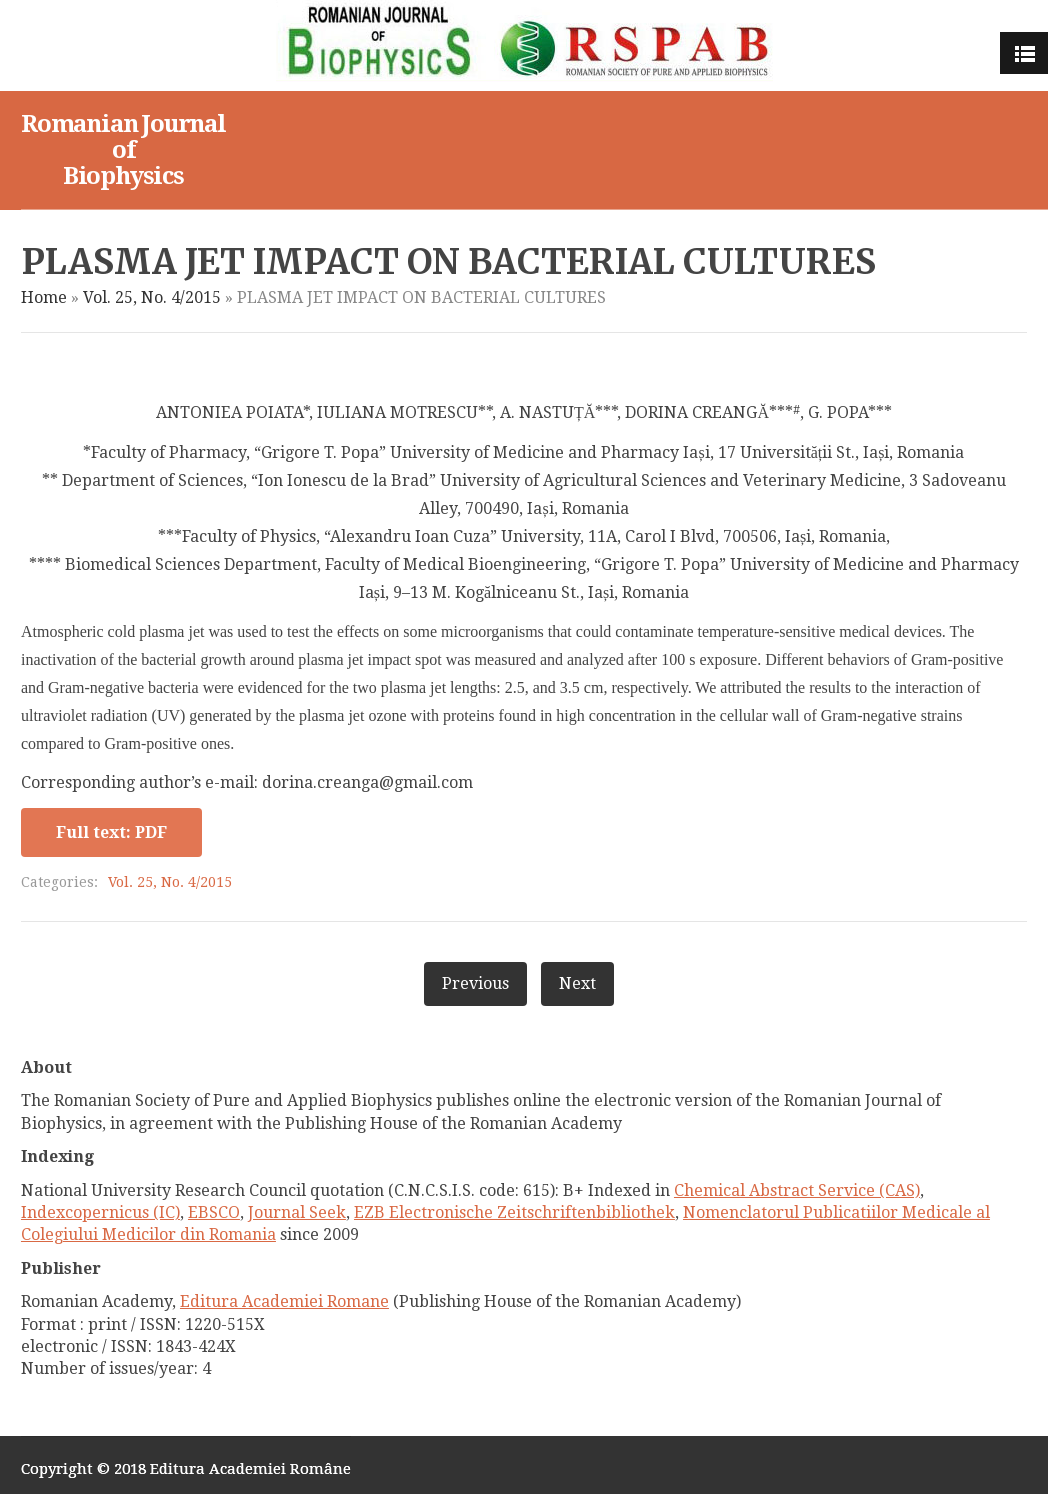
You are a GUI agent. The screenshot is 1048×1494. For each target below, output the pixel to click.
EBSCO (214, 1212)
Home (44, 297)
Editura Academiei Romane (284, 1301)
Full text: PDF (111, 832)
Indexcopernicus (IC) (100, 1212)
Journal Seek (297, 1212)
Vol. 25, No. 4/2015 (152, 297)
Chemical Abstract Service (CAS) (797, 1190)
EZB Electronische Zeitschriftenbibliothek (514, 1212)
